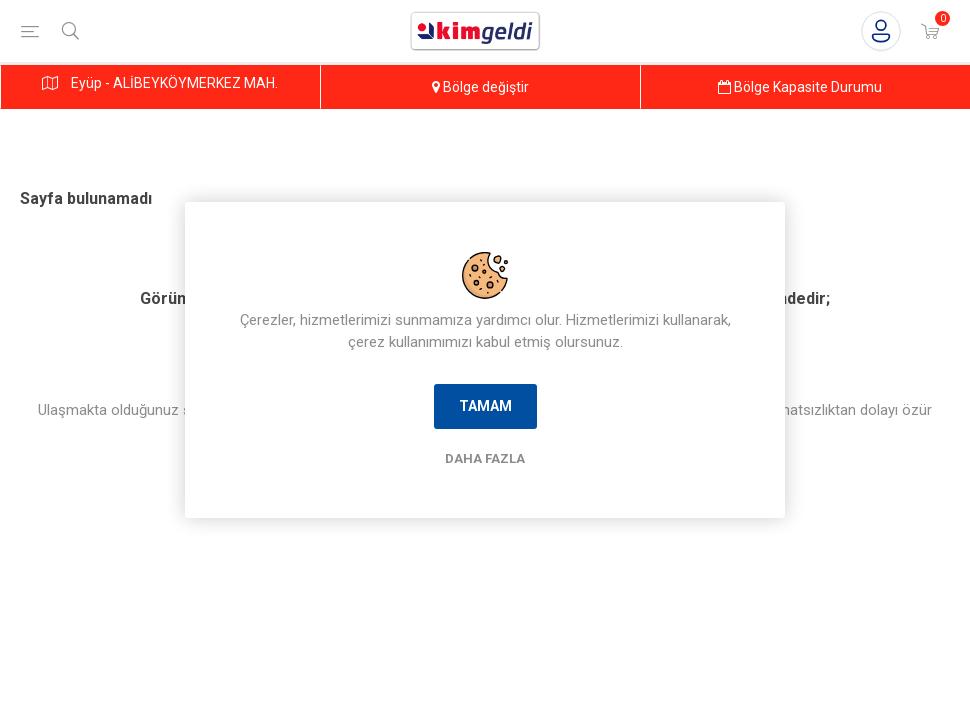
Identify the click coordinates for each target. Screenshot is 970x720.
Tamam (485, 406)
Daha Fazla (485, 458)
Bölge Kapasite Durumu (800, 87)
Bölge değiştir (480, 87)
